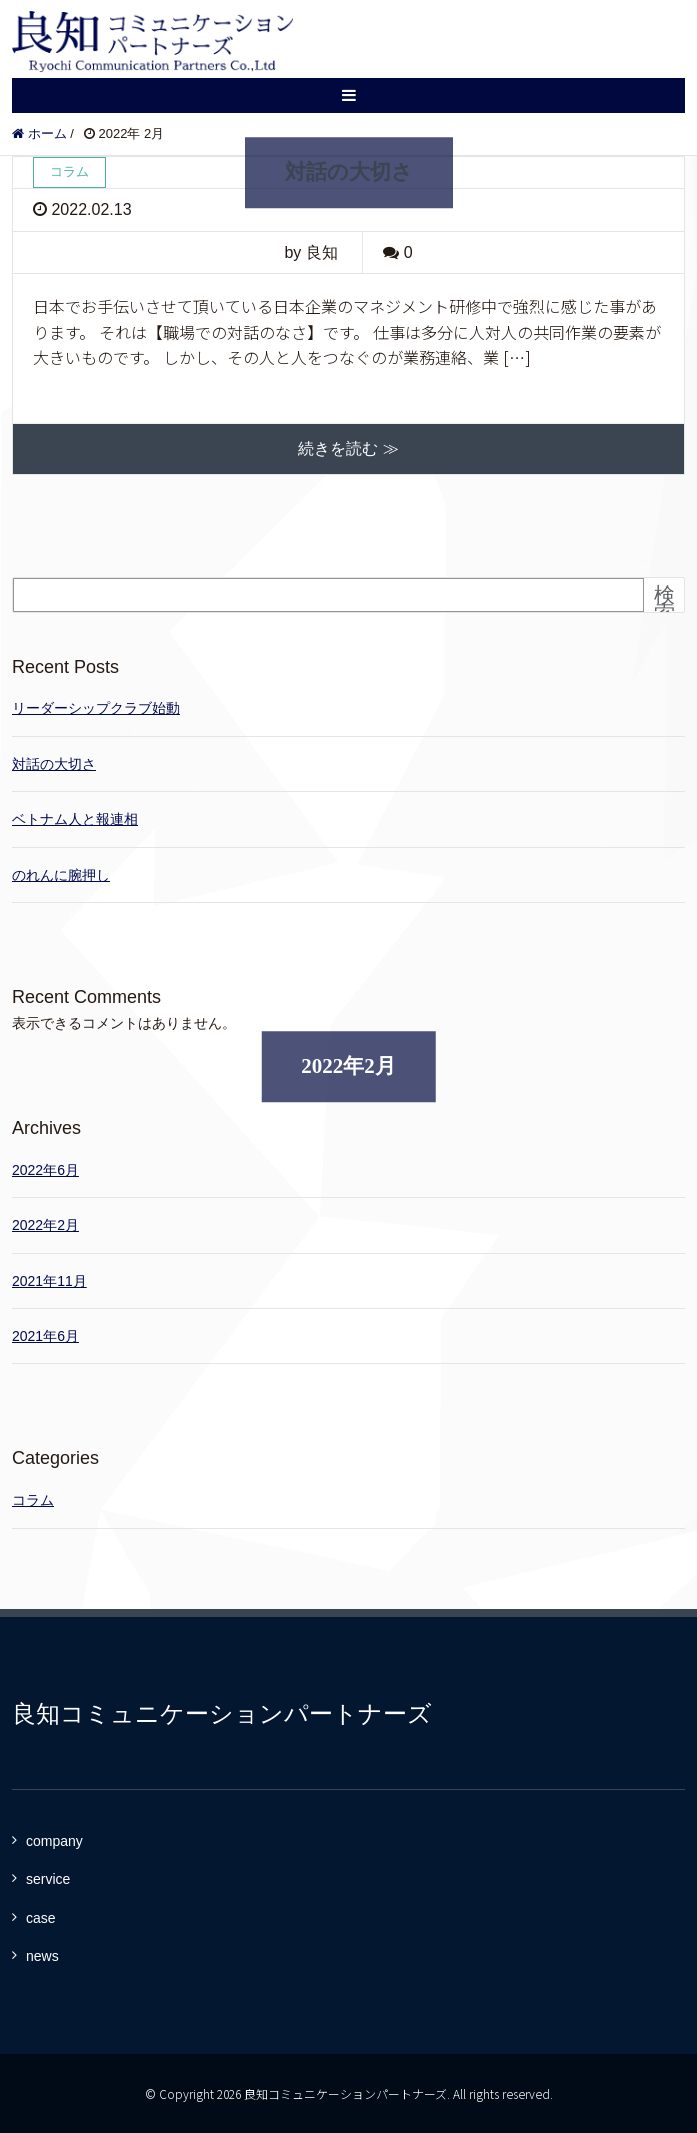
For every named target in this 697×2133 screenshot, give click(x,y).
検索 (664, 603)
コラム (33, 1500)
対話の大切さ (349, 172)
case (41, 1918)
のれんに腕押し (61, 875)
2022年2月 (45, 1225)
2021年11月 (49, 1281)
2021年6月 (45, 1336)
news (42, 1956)
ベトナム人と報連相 (75, 819)
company (54, 1841)
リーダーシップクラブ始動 (96, 708)
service (48, 1879)
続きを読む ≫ (348, 448)
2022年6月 (45, 1170)
